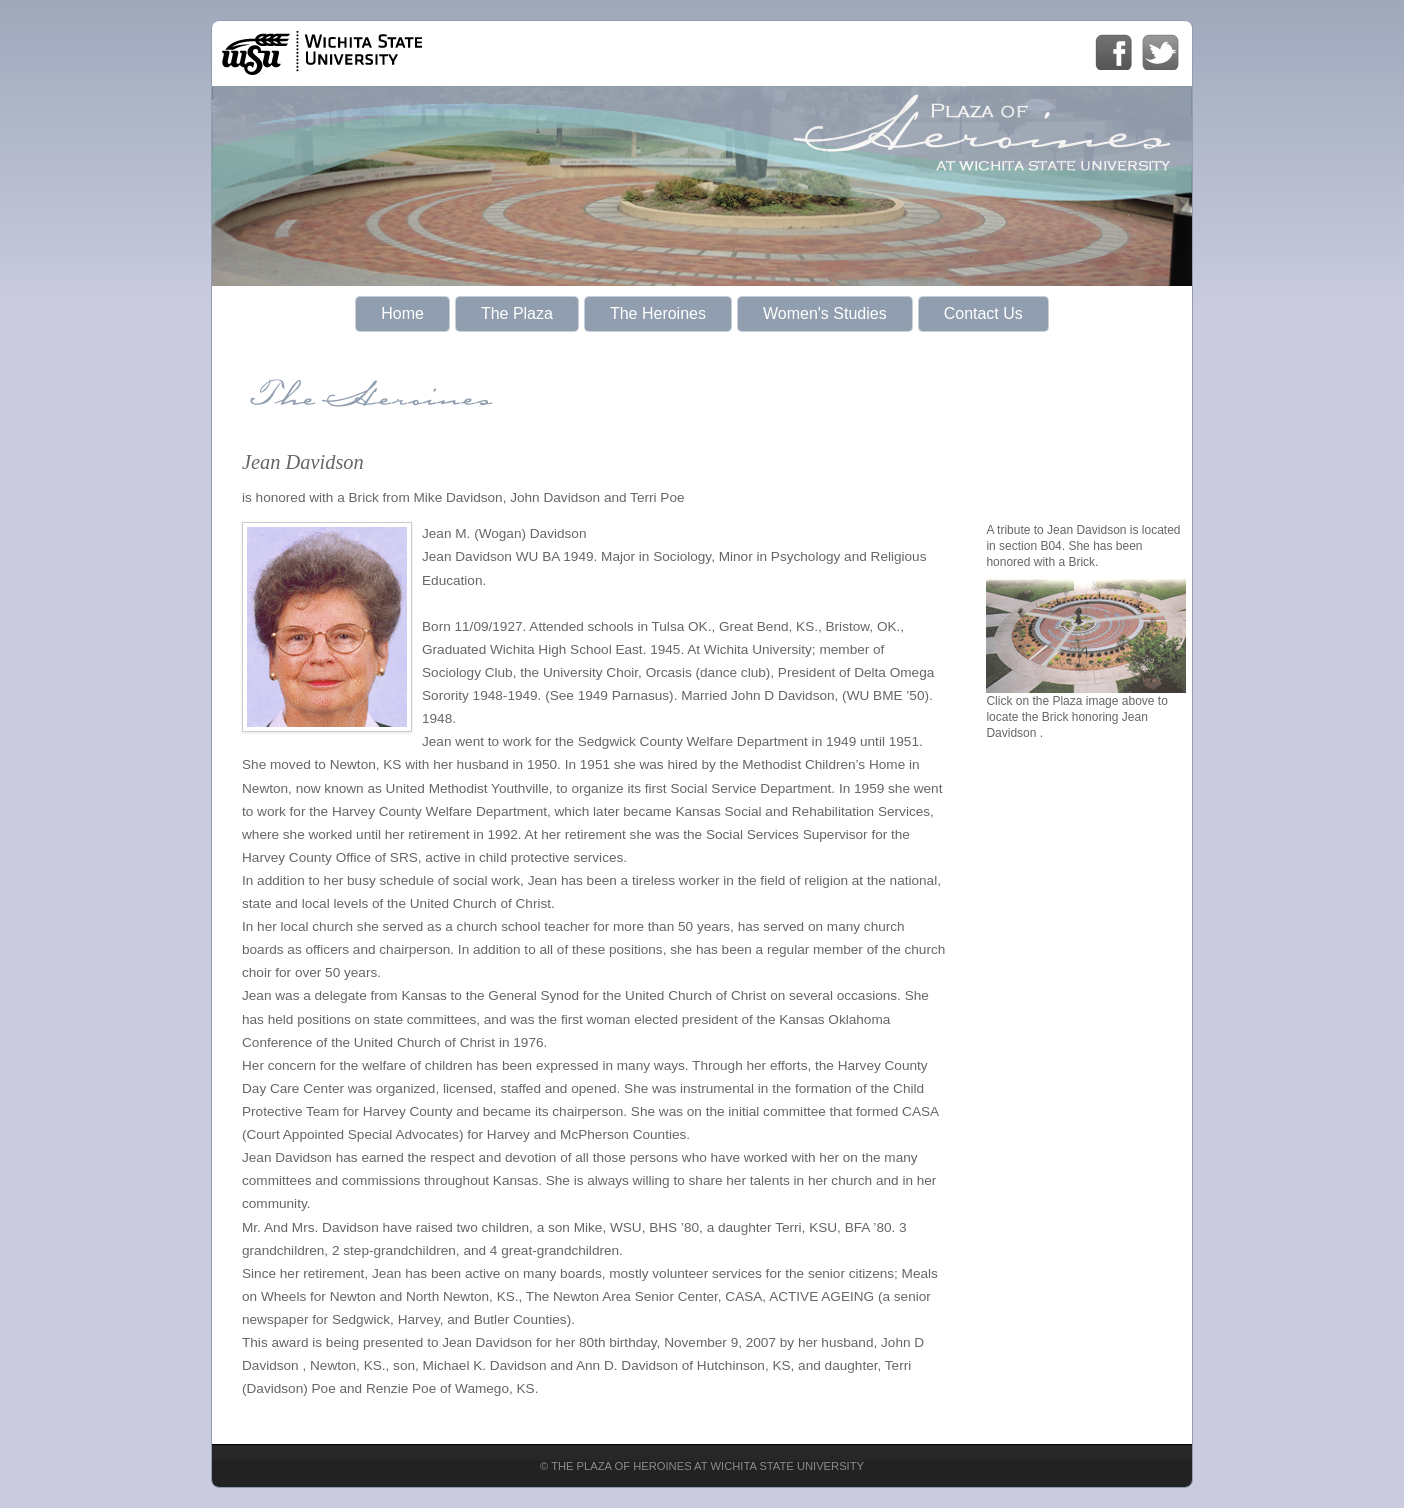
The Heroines (658, 313)
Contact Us (983, 313)
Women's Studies (825, 313)
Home (402, 313)
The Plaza (517, 313)
